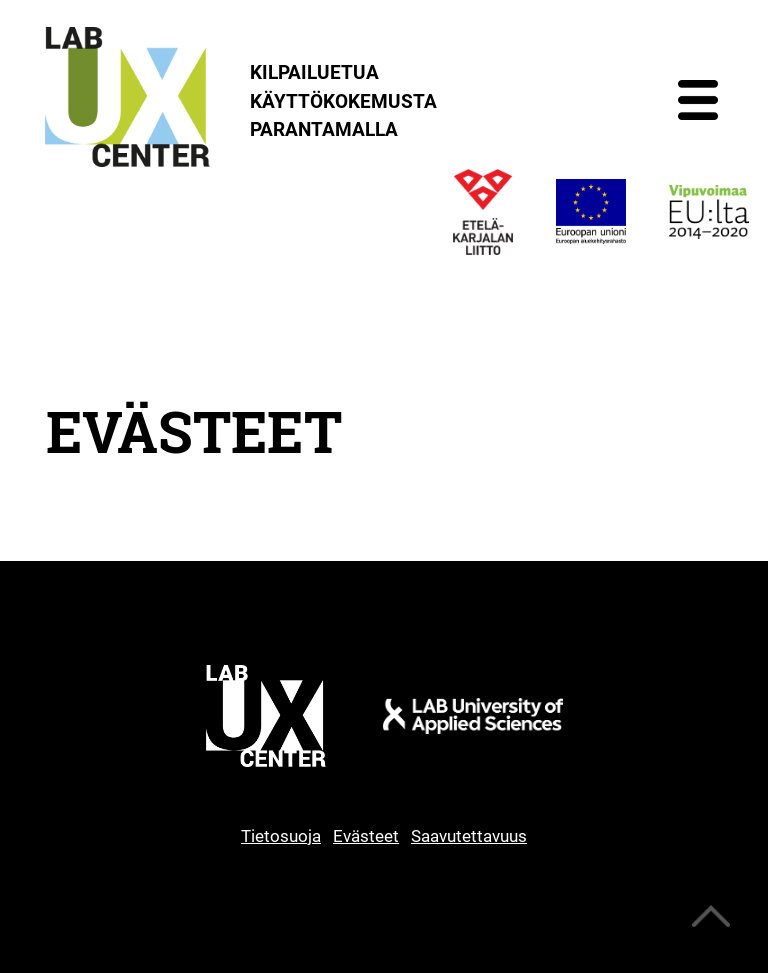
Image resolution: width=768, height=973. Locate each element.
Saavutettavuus (469, 836)
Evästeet (366, 836)
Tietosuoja (281, 836)
